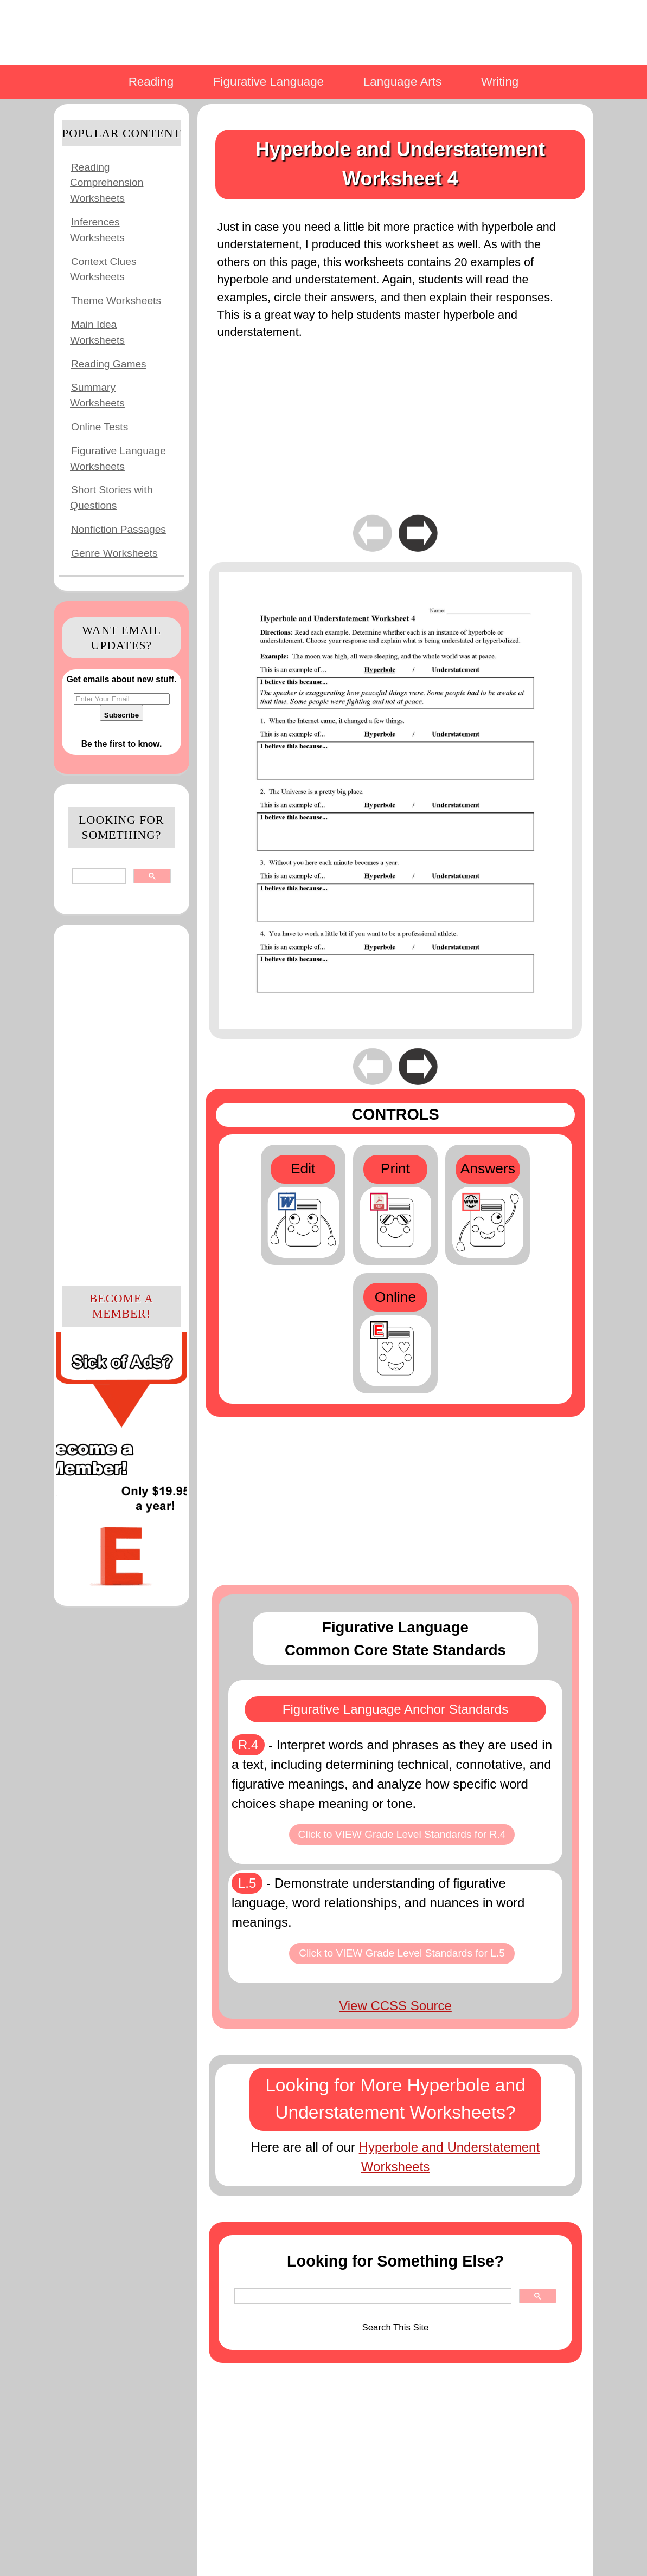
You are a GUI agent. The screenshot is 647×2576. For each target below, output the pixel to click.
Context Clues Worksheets (103, 269)
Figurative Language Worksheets (118, 458)
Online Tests (99, 426)
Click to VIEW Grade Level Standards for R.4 (402, 1834)
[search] (98, 876)
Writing (499, 81)
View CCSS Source (395, 2005)
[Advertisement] (121, 1103)
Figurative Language (268, 81)
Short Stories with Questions (111, 497)
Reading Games (108, 364)
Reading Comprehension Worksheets (106, 183)
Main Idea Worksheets (97, 332)
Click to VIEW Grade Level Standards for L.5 (402, 1953)
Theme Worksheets (116, 300)
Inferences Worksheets (97, 229)
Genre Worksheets (114, 553)
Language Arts (402, 81)
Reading (151, 81)
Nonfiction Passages (118, 529)
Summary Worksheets (97, 395)
